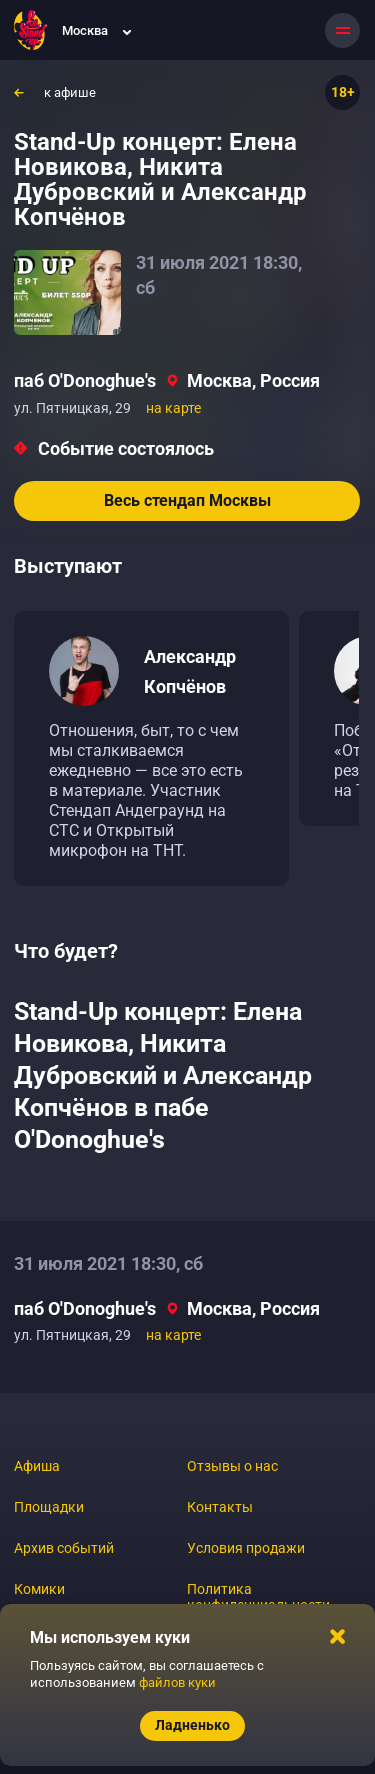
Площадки (49, 1507)
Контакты (220, 1507)
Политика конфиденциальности (258, 1597)
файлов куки (177, 1682)
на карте (173, 408)
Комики (39, 1589)
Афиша (37, 1466)
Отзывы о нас (232, 1466)
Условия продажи (246, 1548)
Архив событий (64, 1548)
